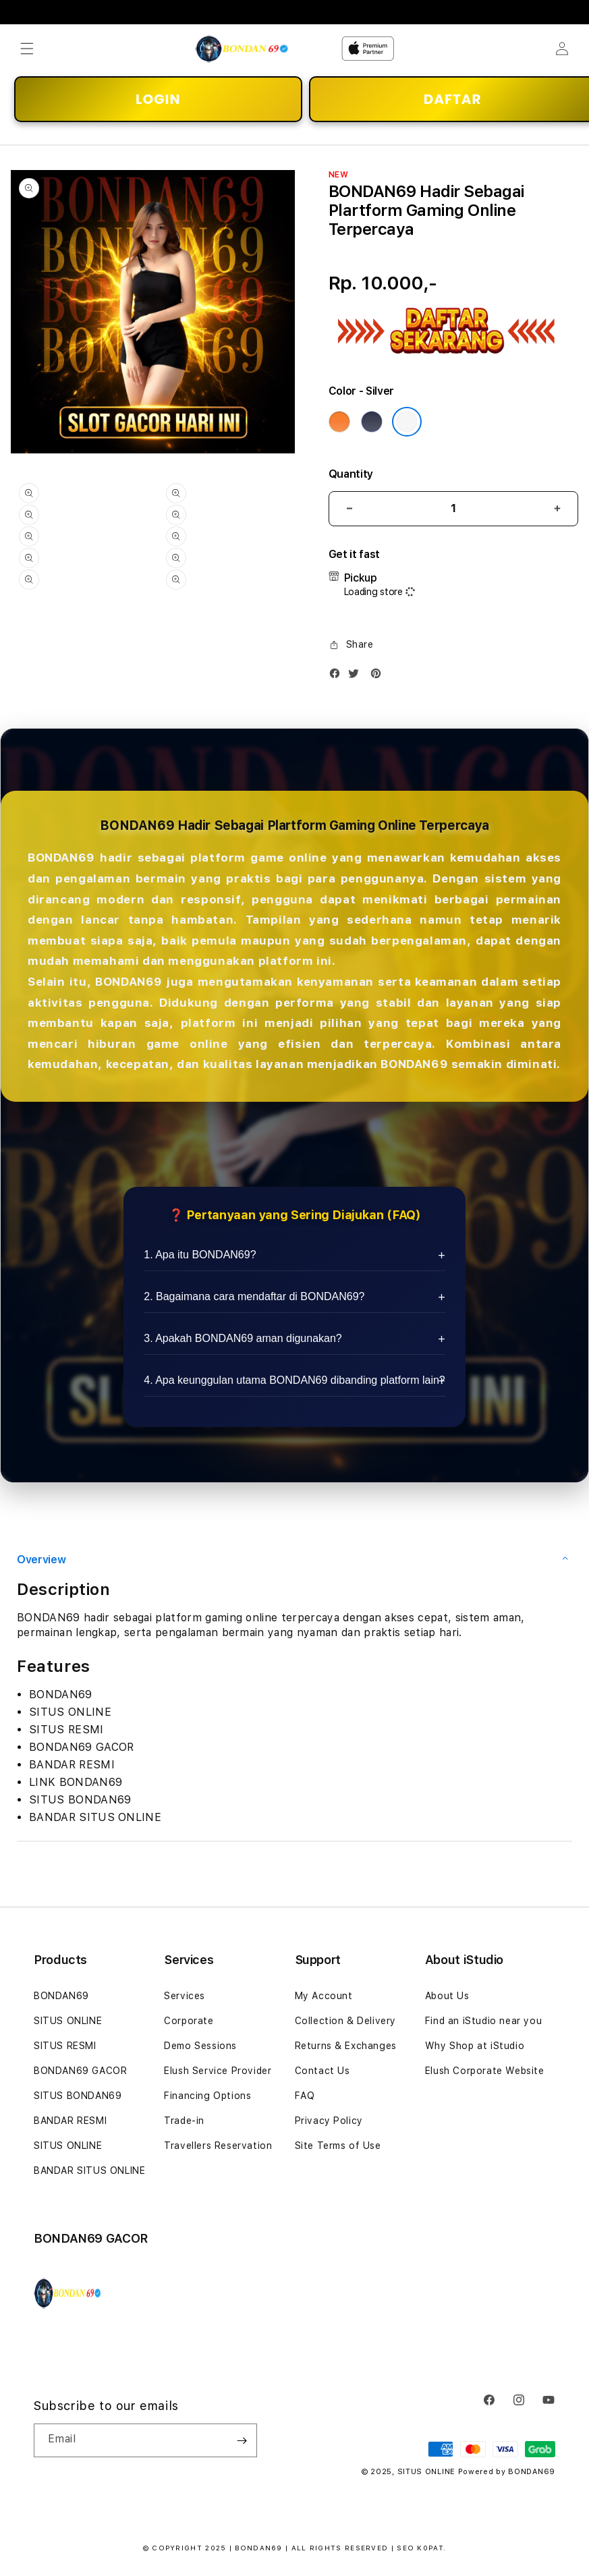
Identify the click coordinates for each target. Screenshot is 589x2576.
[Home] (242, 48)
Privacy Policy (329, 2120)
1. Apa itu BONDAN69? (200, 1254)
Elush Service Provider (217, 2070)
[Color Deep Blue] (372, 421)
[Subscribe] (241, 2440)
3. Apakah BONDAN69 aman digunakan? (243, 1338)
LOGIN (158, 99)
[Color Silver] (406, 421)
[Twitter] (356, 676)
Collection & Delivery (346, 2020)
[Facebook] (338, 676)
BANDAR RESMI (70, 2120)
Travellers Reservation (218, 2145)
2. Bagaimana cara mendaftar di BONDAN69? (254, 1296)
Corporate (188, 2020)
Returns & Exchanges (346, 2045)
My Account (324, 1995)
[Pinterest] (379, 676)
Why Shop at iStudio (474, 2045)
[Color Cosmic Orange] (339, 421)
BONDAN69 (61, 1995)
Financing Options (207, 2095)
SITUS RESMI (65, 2045)
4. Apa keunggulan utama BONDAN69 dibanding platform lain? (294, 1380)
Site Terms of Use (338, 2145)
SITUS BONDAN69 (77, 2095)
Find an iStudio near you (483, 2020)
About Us (447, 1995)
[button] (27, 48)
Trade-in (184, 2120)
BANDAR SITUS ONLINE (89, 2170)
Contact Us (322, 2070)
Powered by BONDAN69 (506, 2471)
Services (184, 1995)
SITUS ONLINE (68, 2020)
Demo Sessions (200, 2045)
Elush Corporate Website (484, 2070)
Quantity (351, 474)
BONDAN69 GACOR (80, 2070)
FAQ (305, 2095)
